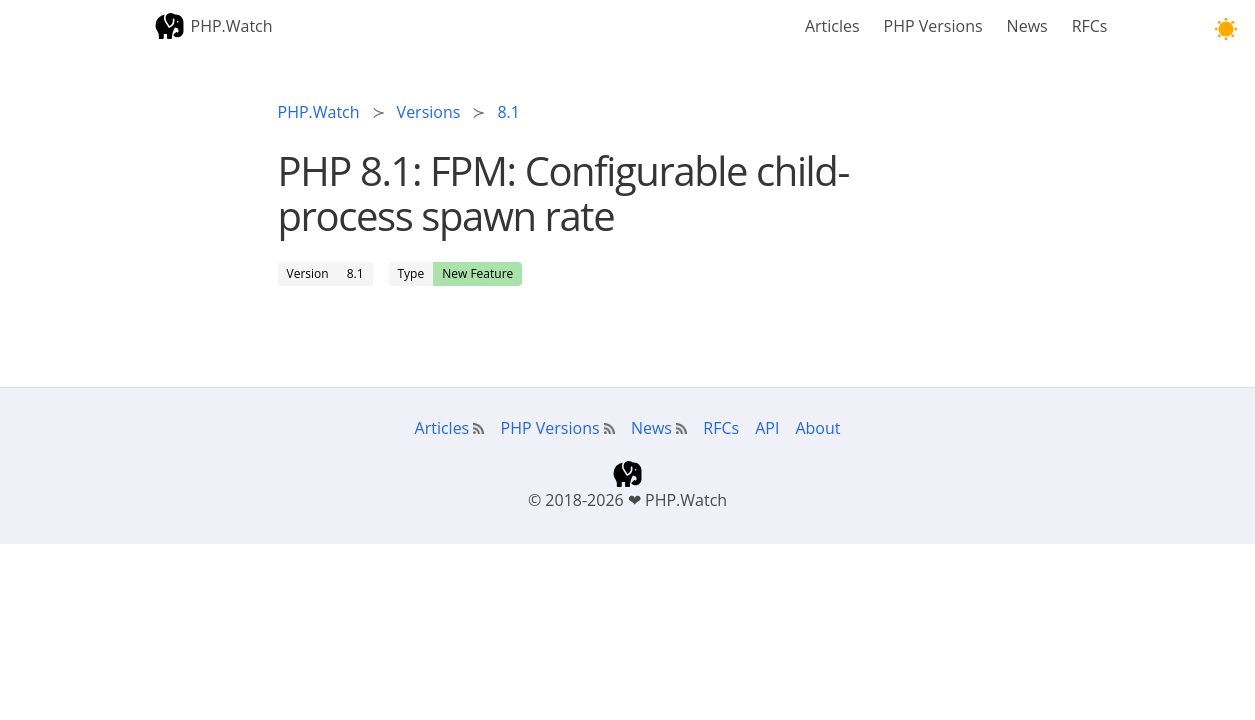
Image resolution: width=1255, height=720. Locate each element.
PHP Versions (933, 26)
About (817, 428)
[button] (1225, 29)
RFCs (1090, 26)
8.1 (355, 273)
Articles (832, 26)
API (767, 428)
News (1027, 26)
